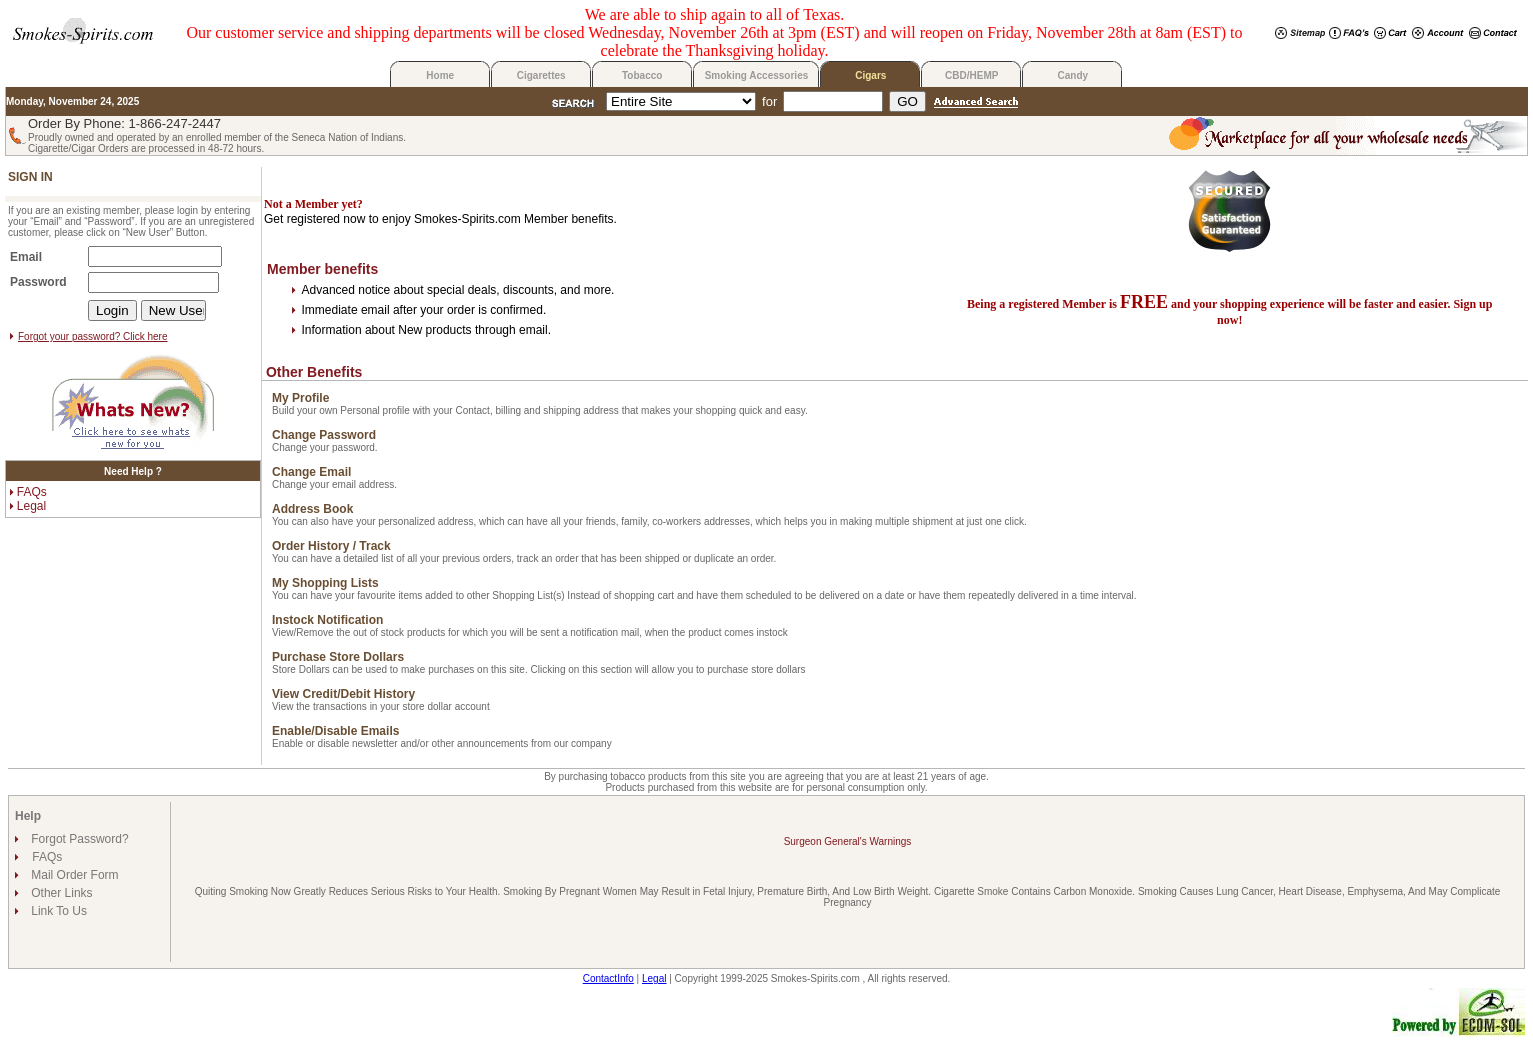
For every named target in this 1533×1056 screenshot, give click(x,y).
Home (440, 75)
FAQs (32, 492)
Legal (31, 506)
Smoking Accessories (757, 75)
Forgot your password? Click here (93, 336)
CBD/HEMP (971, 75)
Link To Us (57, 911)
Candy (1073, 75)
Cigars (870, 75)
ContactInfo (608, 978)
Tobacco (642, 75)
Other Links (60, 893)
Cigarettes (541, 75)
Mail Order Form (73, 875)
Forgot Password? (78, 839)
